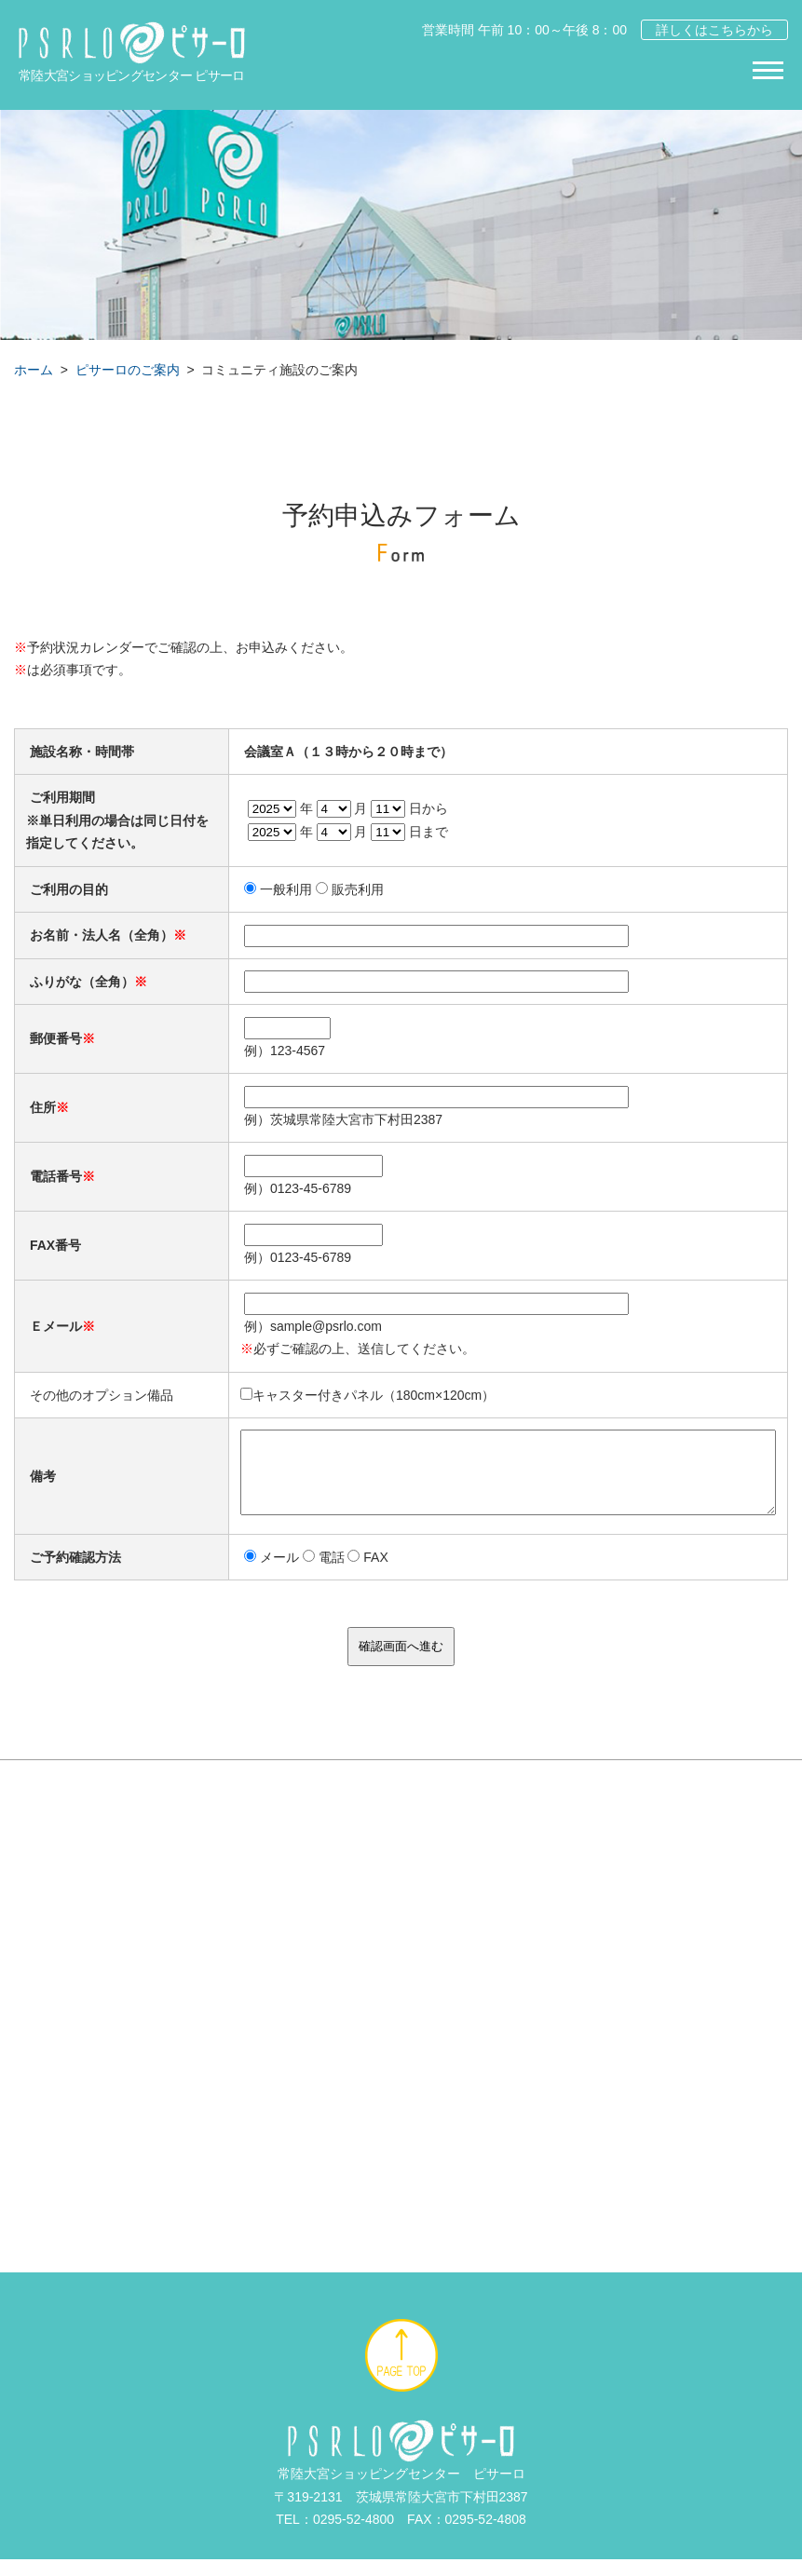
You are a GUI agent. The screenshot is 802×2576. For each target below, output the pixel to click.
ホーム (33, 369)
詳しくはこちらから (714, 29)
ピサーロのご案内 (127, 369)
